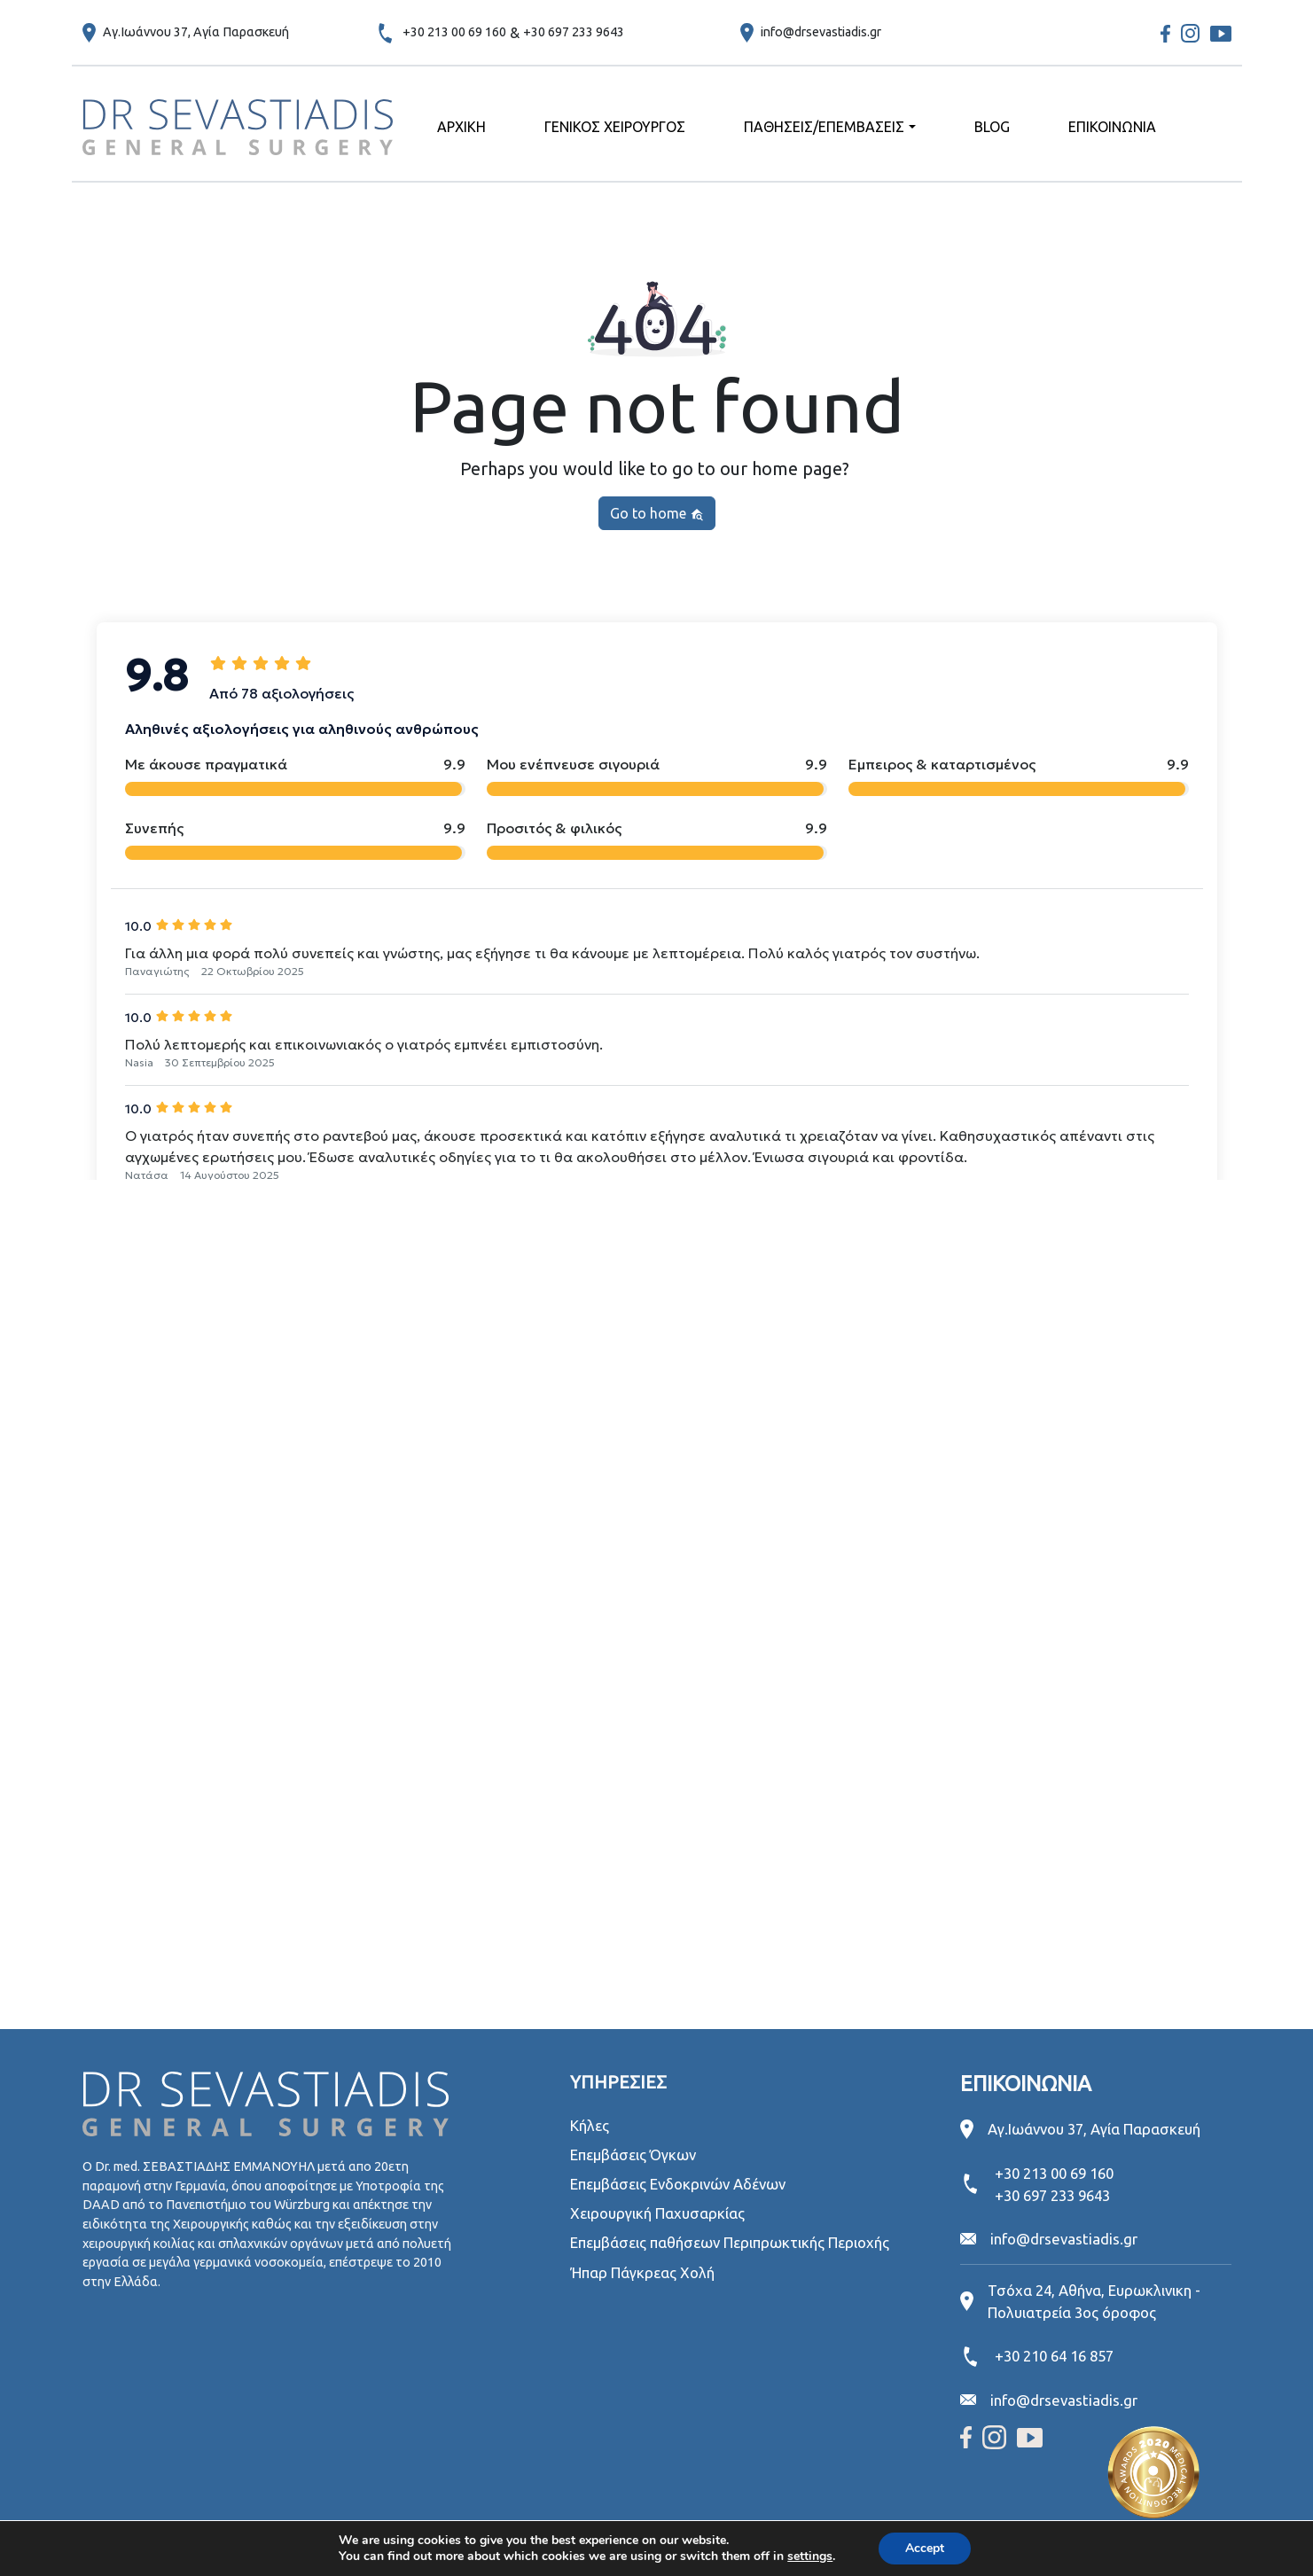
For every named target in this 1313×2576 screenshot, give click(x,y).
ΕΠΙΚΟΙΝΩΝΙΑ (1112, 127)
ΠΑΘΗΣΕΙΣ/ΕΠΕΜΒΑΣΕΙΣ (824, 127)
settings (809, 2556)
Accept (924, 2548)
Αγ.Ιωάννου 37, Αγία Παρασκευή (196, 32)
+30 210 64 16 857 (1054, 2355)
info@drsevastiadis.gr (821, 32)
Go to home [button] (657, 513)
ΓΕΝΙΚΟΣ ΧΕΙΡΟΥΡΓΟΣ (614, 127)
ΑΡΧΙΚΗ (461, 127)
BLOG (992, 127)
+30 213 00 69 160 (454, 32)
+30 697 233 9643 (573, 32)
